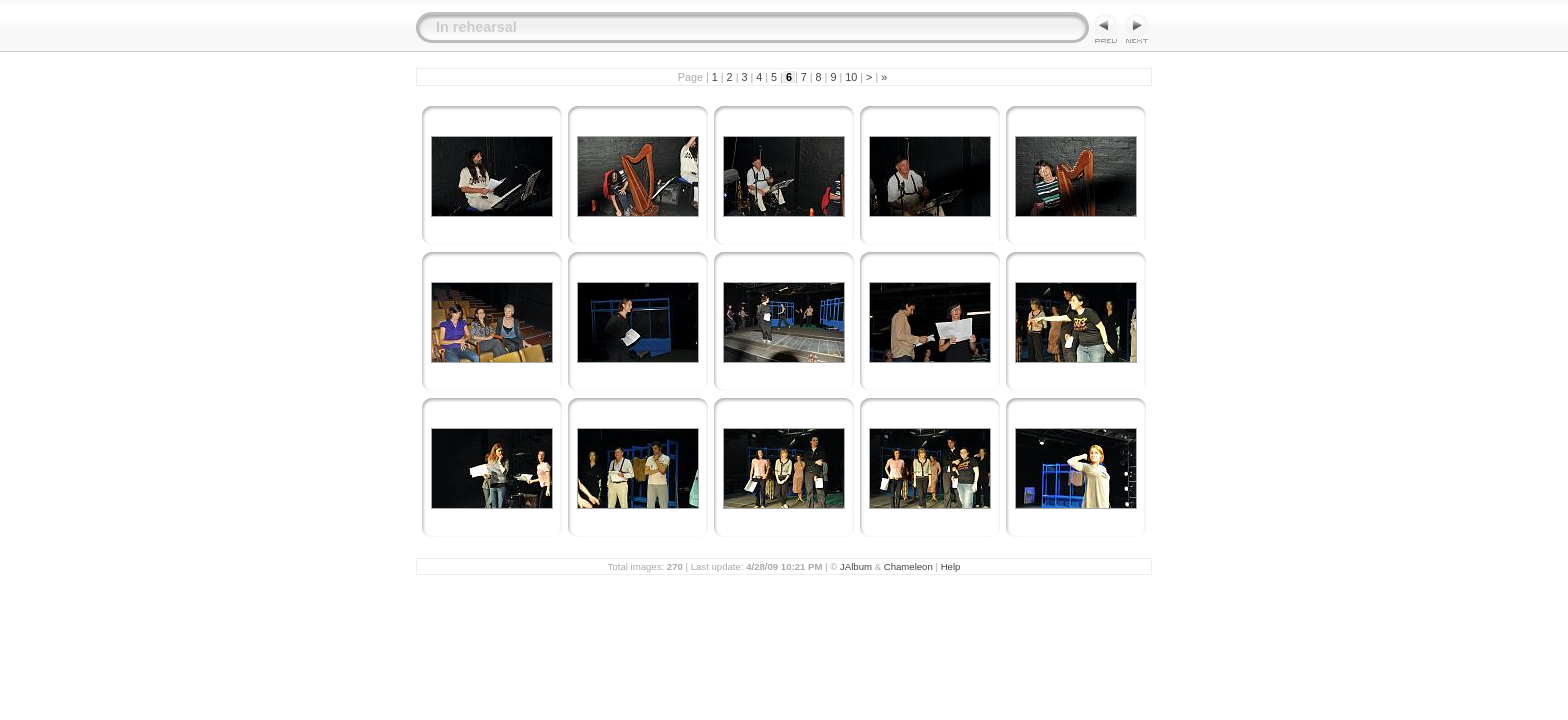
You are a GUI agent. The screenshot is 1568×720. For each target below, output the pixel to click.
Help (951, 566)
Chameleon (908, 566)
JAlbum (856, 566)
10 (851, 77)
